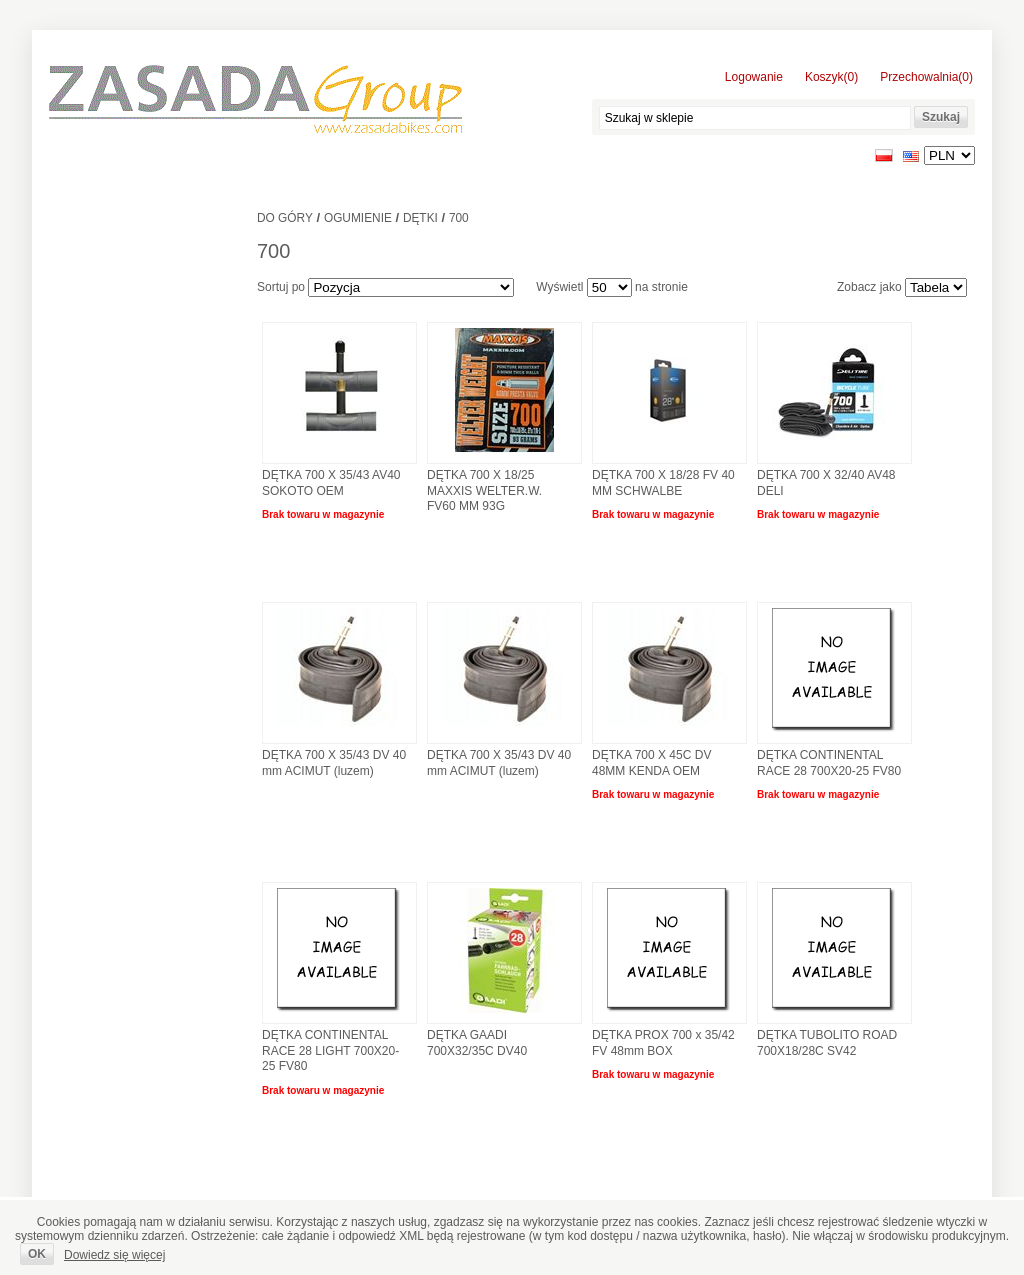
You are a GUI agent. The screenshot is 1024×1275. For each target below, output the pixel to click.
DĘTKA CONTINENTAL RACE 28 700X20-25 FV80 (829, 763)
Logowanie (754, 77)
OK (37, 1254)
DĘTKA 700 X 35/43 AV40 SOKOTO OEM (331, 483)
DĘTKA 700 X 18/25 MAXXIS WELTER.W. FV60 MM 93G (484, 490)
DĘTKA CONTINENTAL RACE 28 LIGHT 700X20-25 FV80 (330, 1050)
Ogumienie (358, 218)
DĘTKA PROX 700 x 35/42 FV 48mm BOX (663, 1043)
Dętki (420, 218)
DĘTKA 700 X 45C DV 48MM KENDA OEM (651, 763)
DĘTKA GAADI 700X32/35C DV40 (477, 1043)
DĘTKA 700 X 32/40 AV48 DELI (826, 483)
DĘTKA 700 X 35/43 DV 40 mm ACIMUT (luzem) (334, 763)
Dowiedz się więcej (114, 1255)
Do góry (285, 218)
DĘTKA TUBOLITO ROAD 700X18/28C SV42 (827, 1043)
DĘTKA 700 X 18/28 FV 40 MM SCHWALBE (663, 483)
